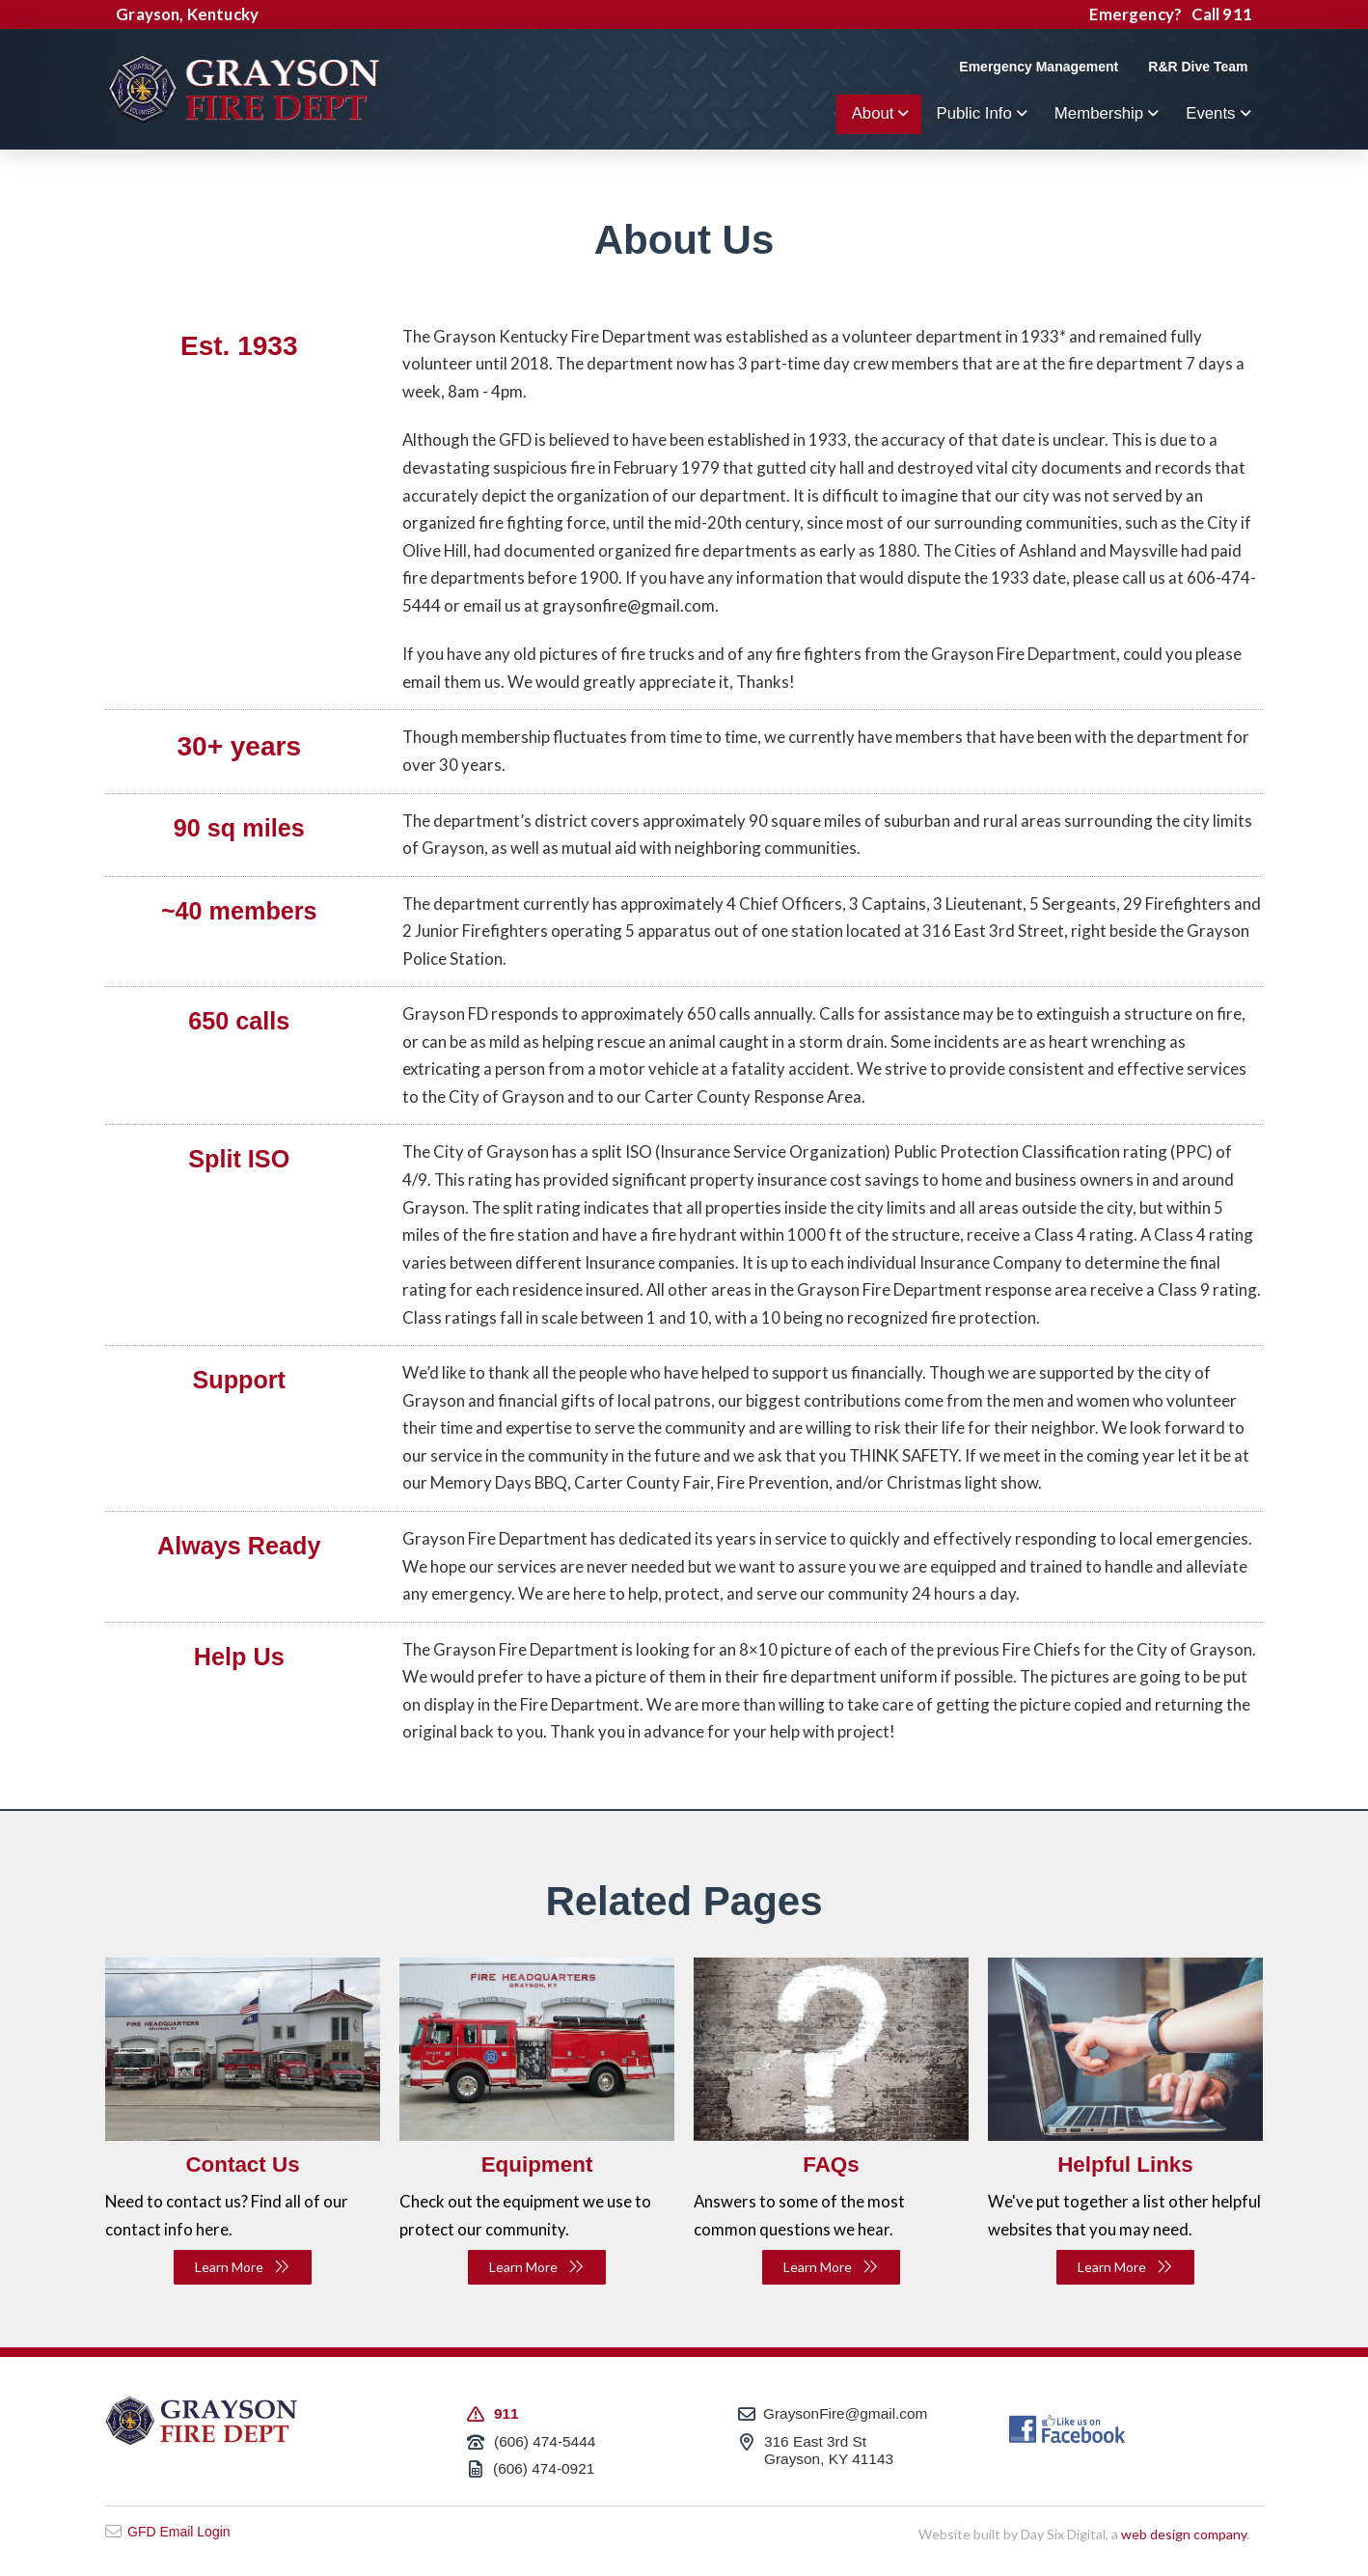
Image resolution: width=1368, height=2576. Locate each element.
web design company (1183, 2534)
